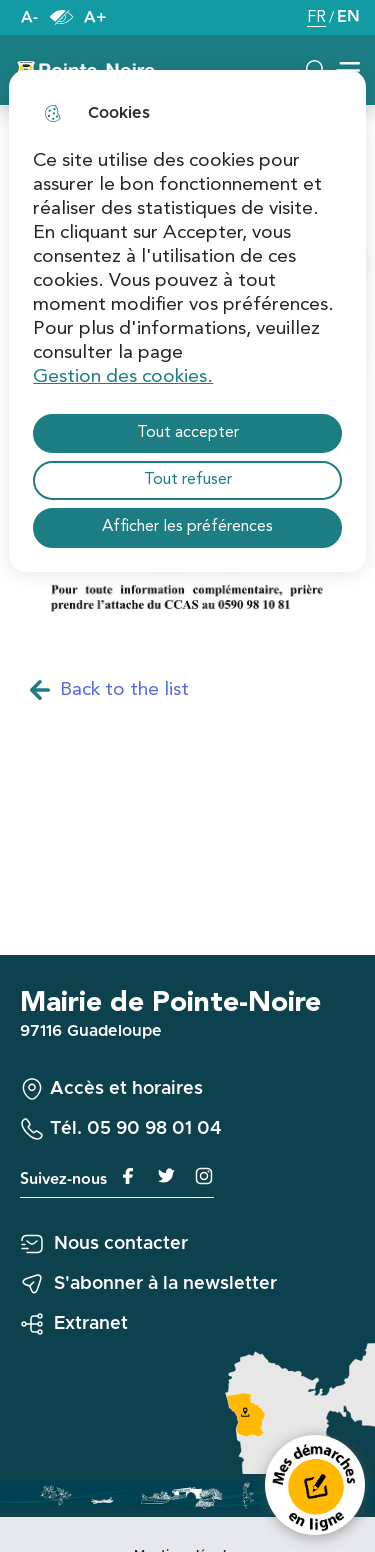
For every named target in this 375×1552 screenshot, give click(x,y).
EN (348, 17)
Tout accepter (188, 433)
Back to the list (109, 691)
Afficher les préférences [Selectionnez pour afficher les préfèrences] (187, 527)
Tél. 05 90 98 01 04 (136, 1129)
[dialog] (187, 321)
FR (316, 19)
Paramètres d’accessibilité (61, 17)
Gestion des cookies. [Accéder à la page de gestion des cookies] (123, 377)
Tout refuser (188, 480)
